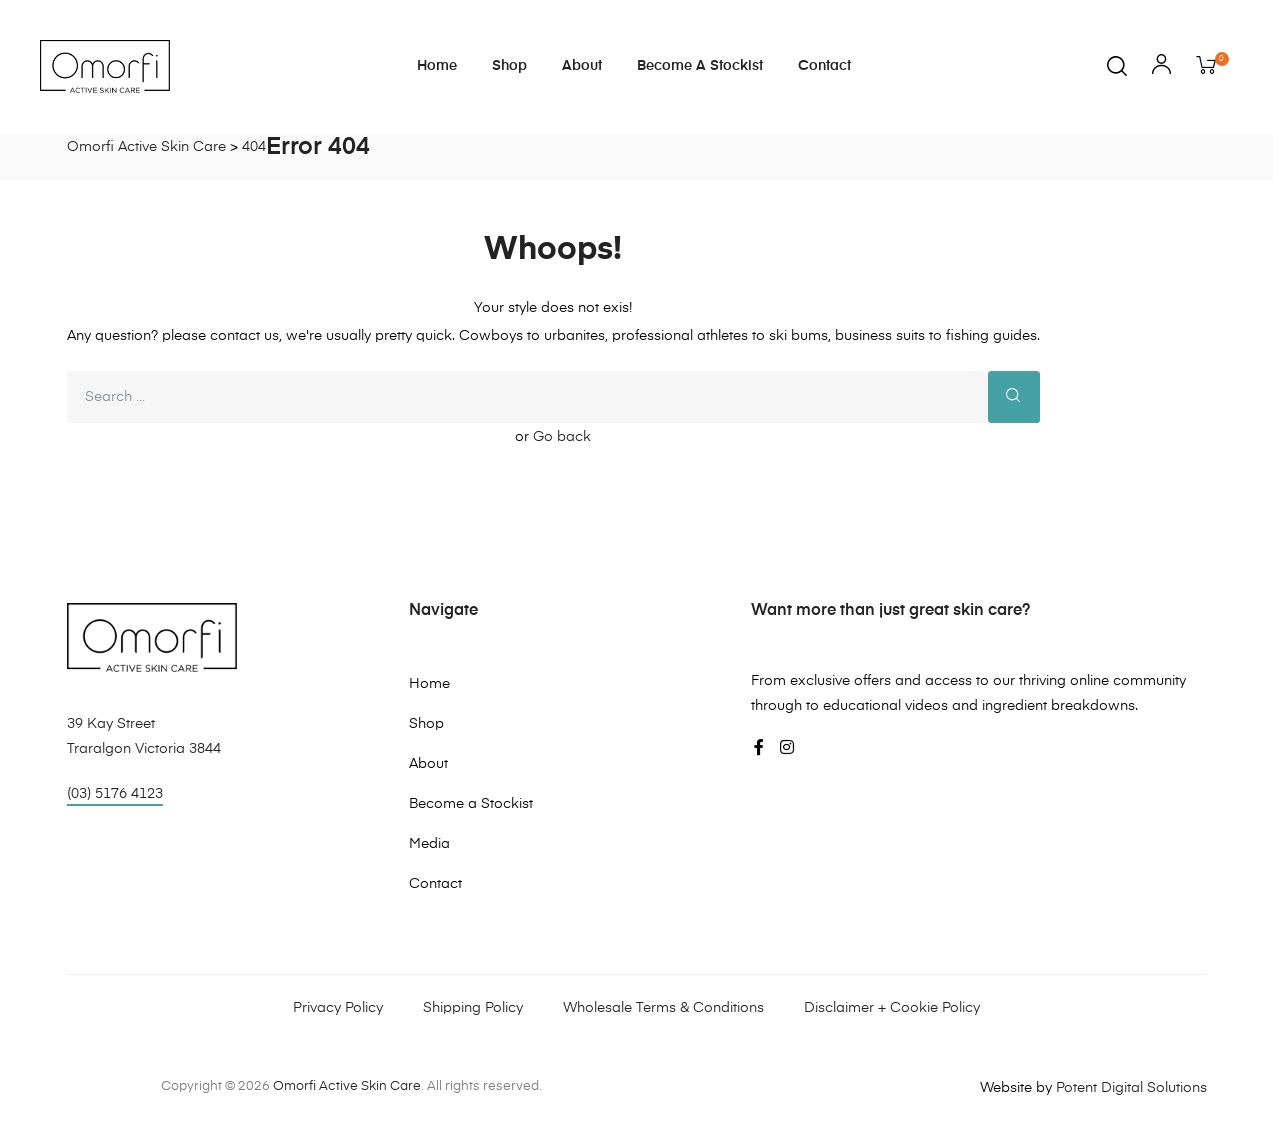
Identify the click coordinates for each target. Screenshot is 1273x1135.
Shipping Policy (473, 1008)
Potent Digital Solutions (1131, 1088)
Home (437, 66)
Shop (509, 66)
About (582, 66)
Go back (562, 437)
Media (429, 844)
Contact (824, 66)
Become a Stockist (700, 66)
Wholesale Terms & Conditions (663, 1008)
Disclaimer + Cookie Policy (892, 1008)
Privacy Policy (338, 1008)
